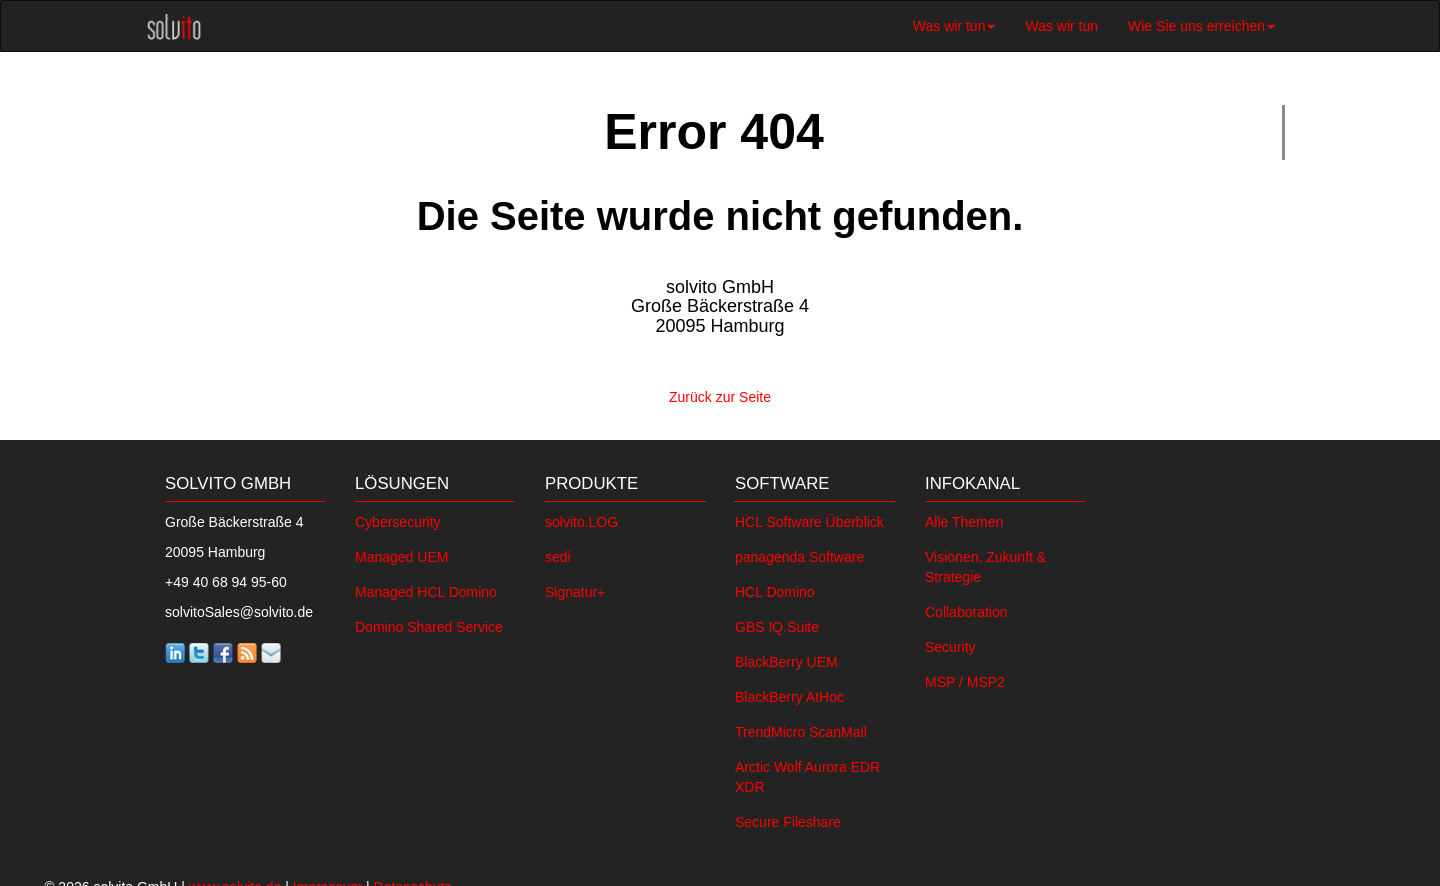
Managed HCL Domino (426, 587)
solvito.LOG (581, 517)
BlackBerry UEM (786, 657)
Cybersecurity (398, 517)
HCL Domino (775, 587)
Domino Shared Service (429, 622)
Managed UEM (401, 552)
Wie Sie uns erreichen (1201, 26)
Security (950, 642)
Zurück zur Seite (720, 394)
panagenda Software (799, 552)
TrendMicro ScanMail (801, 727)
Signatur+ (575, 587)
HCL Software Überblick (809, 517)
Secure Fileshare (788, 817)
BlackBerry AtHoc (789, 692)
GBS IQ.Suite (777, 622)
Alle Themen (964, 517)
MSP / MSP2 (965, 677)
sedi (558, 552)
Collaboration (966, 607)
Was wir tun (954, 26)
